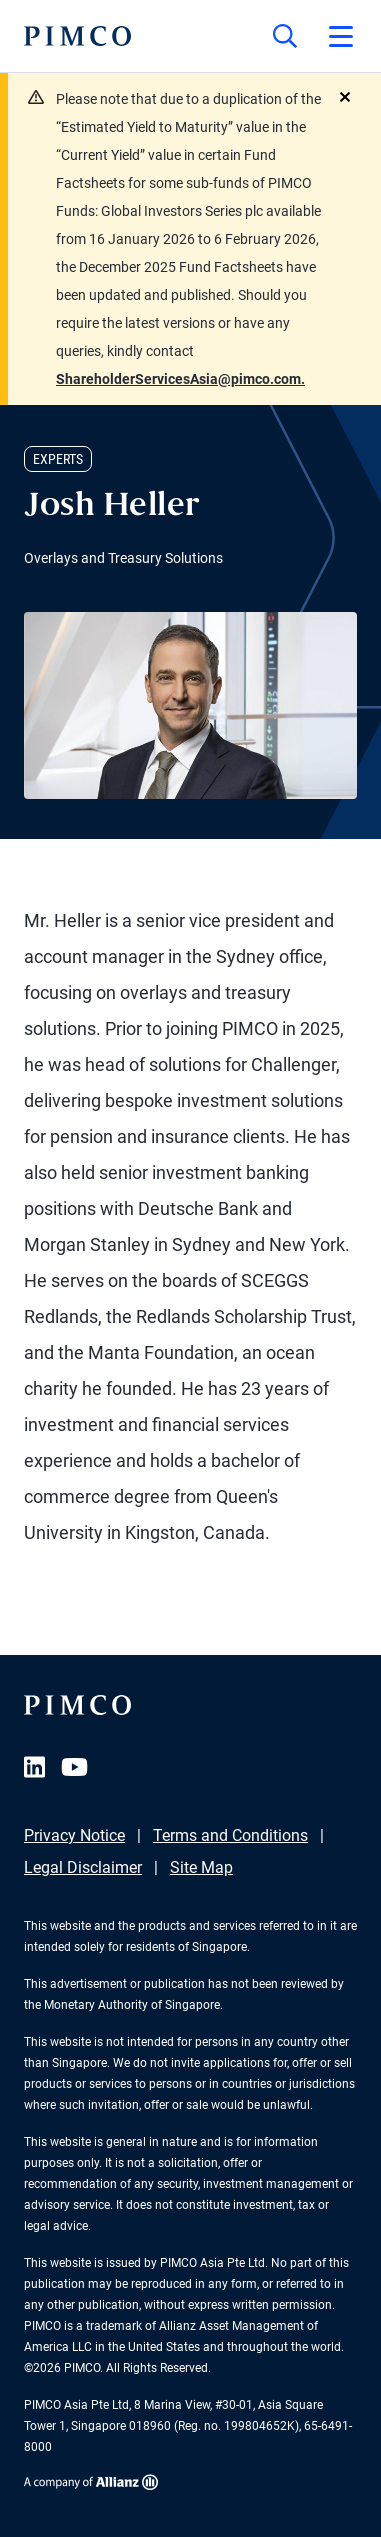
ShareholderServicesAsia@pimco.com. (180, 379)
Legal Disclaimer (83, 1867)
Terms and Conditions (230, 1835)
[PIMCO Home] (77, 36)
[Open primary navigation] (341, 36)
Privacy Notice (74, 1835)
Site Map (201, 1867)
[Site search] (285, 36)
